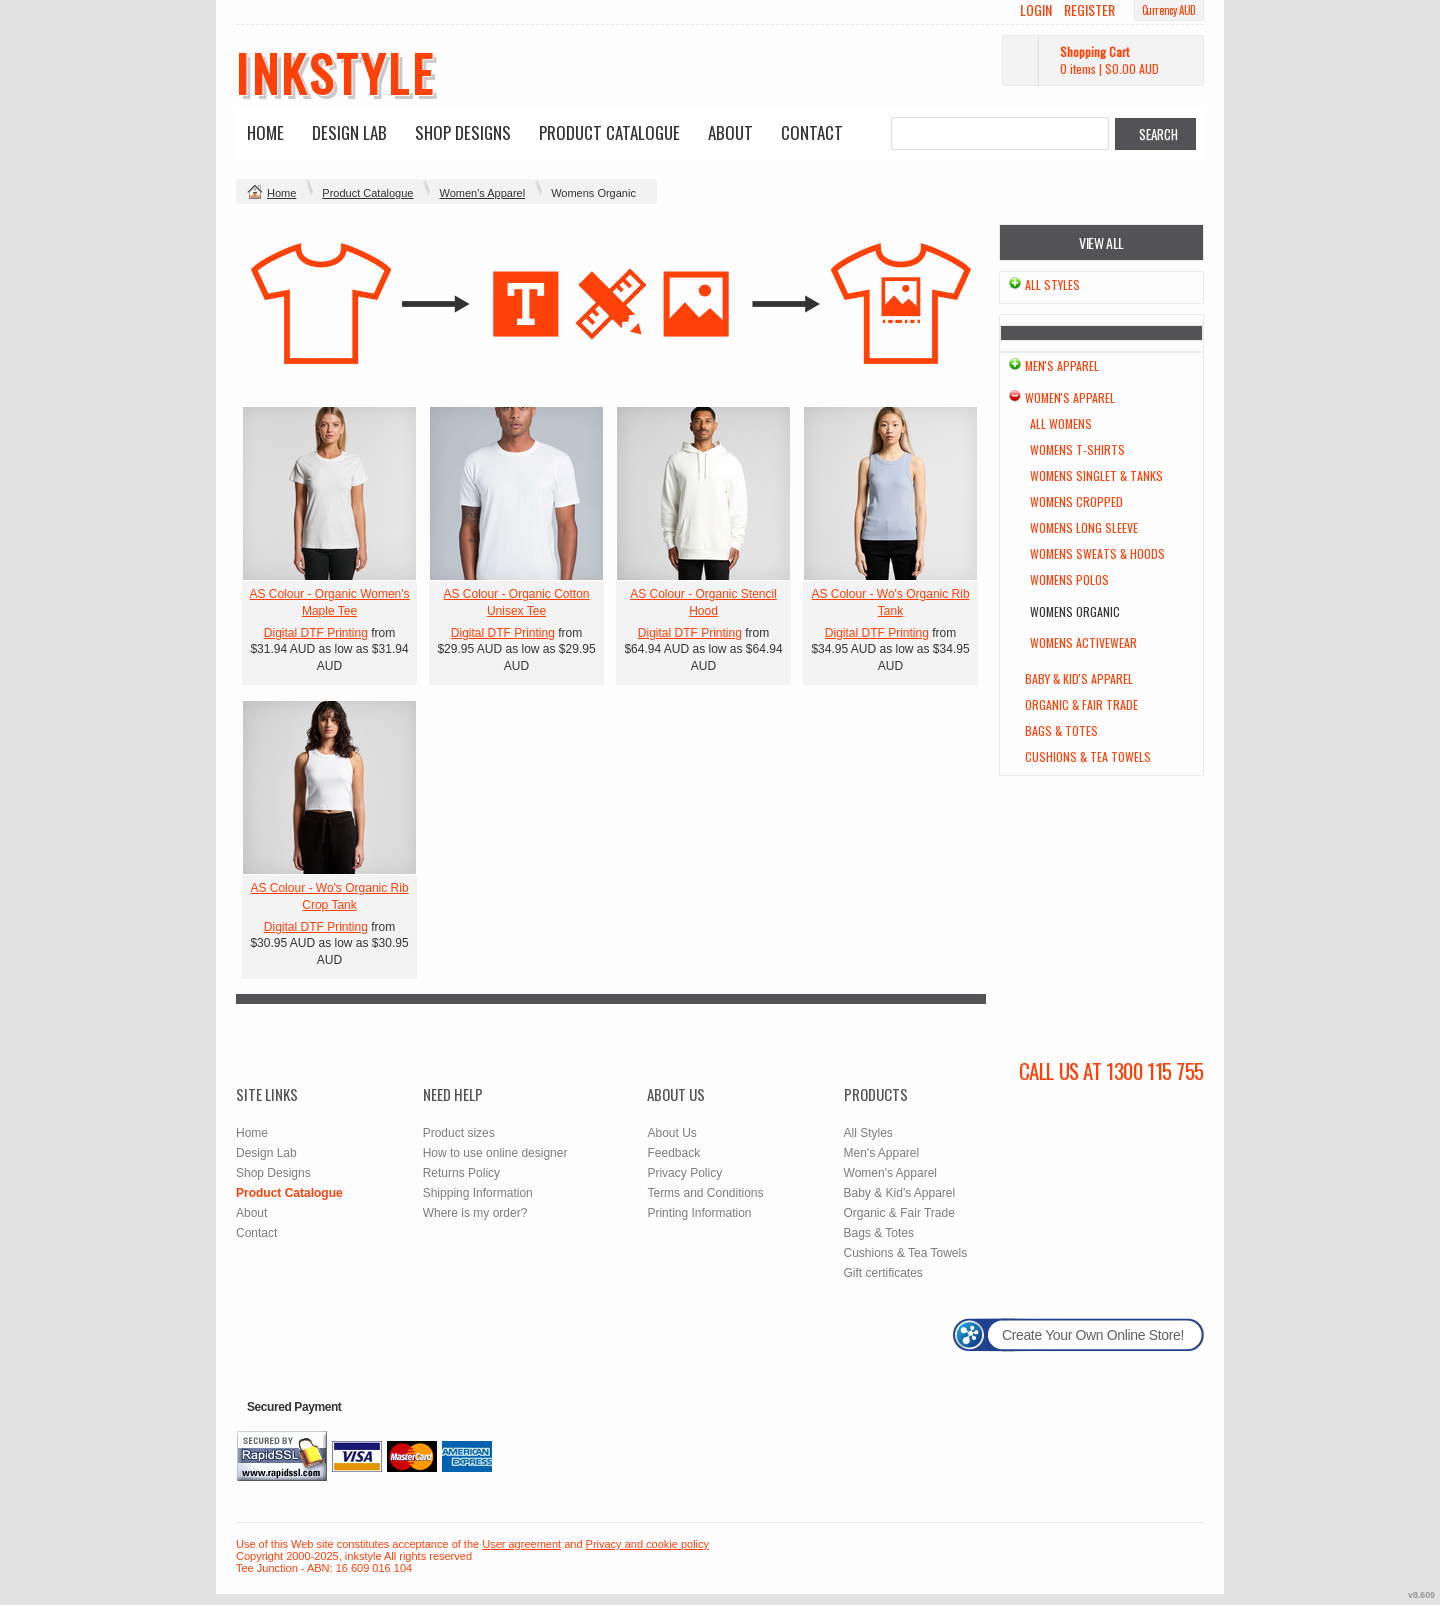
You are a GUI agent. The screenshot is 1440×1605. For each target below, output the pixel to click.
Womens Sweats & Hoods (1097, 553)
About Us (671, 1133)
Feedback (673, 1153)
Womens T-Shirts (1077, 449)
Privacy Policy (684, 1173)
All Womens (1061, 423)
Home (265, 132)
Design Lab (349, 132)
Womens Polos (1069, 579)
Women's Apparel (482, 193)
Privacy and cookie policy (648, 1544)
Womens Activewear (1083, 642)
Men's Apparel (1062, 365)
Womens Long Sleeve (1084, 527)
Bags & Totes (1061, 730)
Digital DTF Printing (316, 633)
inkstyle (335, 72)
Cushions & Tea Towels (1088, 756)
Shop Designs (463, 132)
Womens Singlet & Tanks (1096, 475)
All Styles (1052, 284)
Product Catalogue (609, 132)
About (730, 132)
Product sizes (459, 1133)
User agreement (521, 1544)
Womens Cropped (1076, 501)
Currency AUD (1169, 10)
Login (1036, 10)
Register (1089, 10)
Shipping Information (478, 1193)
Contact (812, 132)
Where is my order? (475, 1213)
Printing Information (699, 1213)
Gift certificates (883, 1273)
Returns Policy (461, 1173)
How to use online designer (495, 1153)
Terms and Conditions (705, 1193)
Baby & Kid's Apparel (1079, 678)
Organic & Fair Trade (1081, 704)
